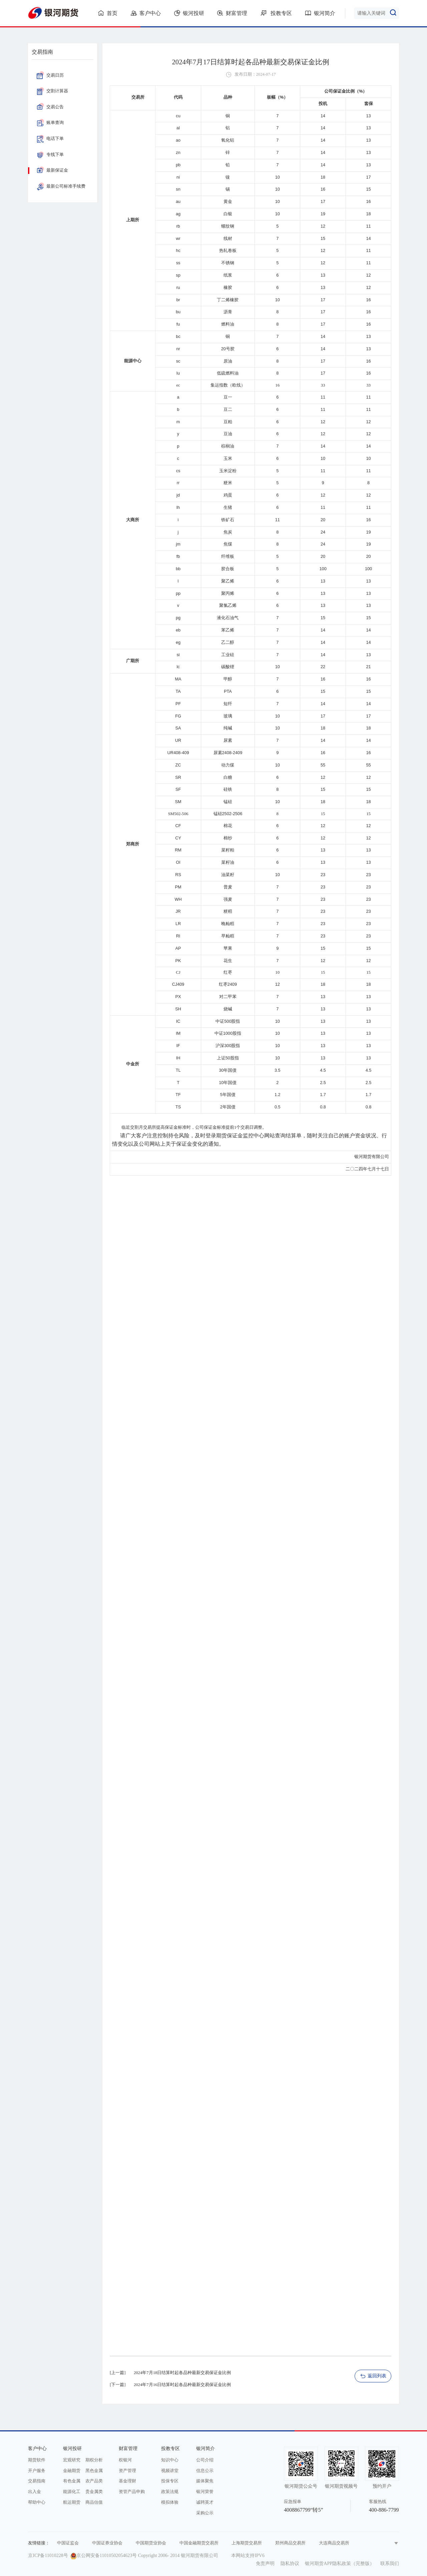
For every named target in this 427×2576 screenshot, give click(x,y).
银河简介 (320, 13)
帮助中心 (36, 2502)
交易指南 (36, 2481)
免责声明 (265, 2563)
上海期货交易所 (247, 2543)
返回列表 (373, 2376)
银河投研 (189, 13)
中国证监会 (68, 2543)
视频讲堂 (169, 2470)
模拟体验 (169, 2502)
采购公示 (205, 2513)
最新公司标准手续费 (61, 186)
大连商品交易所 (334, 2543)
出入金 (34, 2491)
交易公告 (50, 107)
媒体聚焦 (205, 2481)
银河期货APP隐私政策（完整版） (339, 2563)
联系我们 (389, 2563)
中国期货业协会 (151, 2543)
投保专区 (169, 2481)
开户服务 (36, 2470)
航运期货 (71, 2502)
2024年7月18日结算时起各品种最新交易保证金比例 (182, 2372)
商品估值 (94, 2502)
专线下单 (50, 154)
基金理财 (127, 2481)
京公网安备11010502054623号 (106, 2555)
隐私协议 (290, 2563)
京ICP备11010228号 (48, 2555)
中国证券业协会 (107, 2543)
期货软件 (36, 2460)
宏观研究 (71, 2460)
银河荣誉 (205, 2491)
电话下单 (50, 138)
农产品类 (94, 2481)
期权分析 (94, 2460)
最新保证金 (52, 170)
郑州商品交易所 (290, 2543)
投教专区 (276, 13)
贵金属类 (94, 2491)
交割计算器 (52, 91)
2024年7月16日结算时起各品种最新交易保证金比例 (182, 2384)
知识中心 (169, 2460)
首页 (107, 13)
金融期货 (71, 2470)
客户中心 (146, 13)
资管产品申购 (132, 2491)
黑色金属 (94, 2470)
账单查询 (50, 122)
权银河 (125, 2460)
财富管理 (232, 13)
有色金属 (71, 2481)
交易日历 (50, 75)
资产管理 (127, 2470)
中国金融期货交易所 (199, 2543)
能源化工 (71, 2491)
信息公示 (205, 2470)
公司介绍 (205, 2460)
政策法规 (169, 2491)
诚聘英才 (205, 2502)
